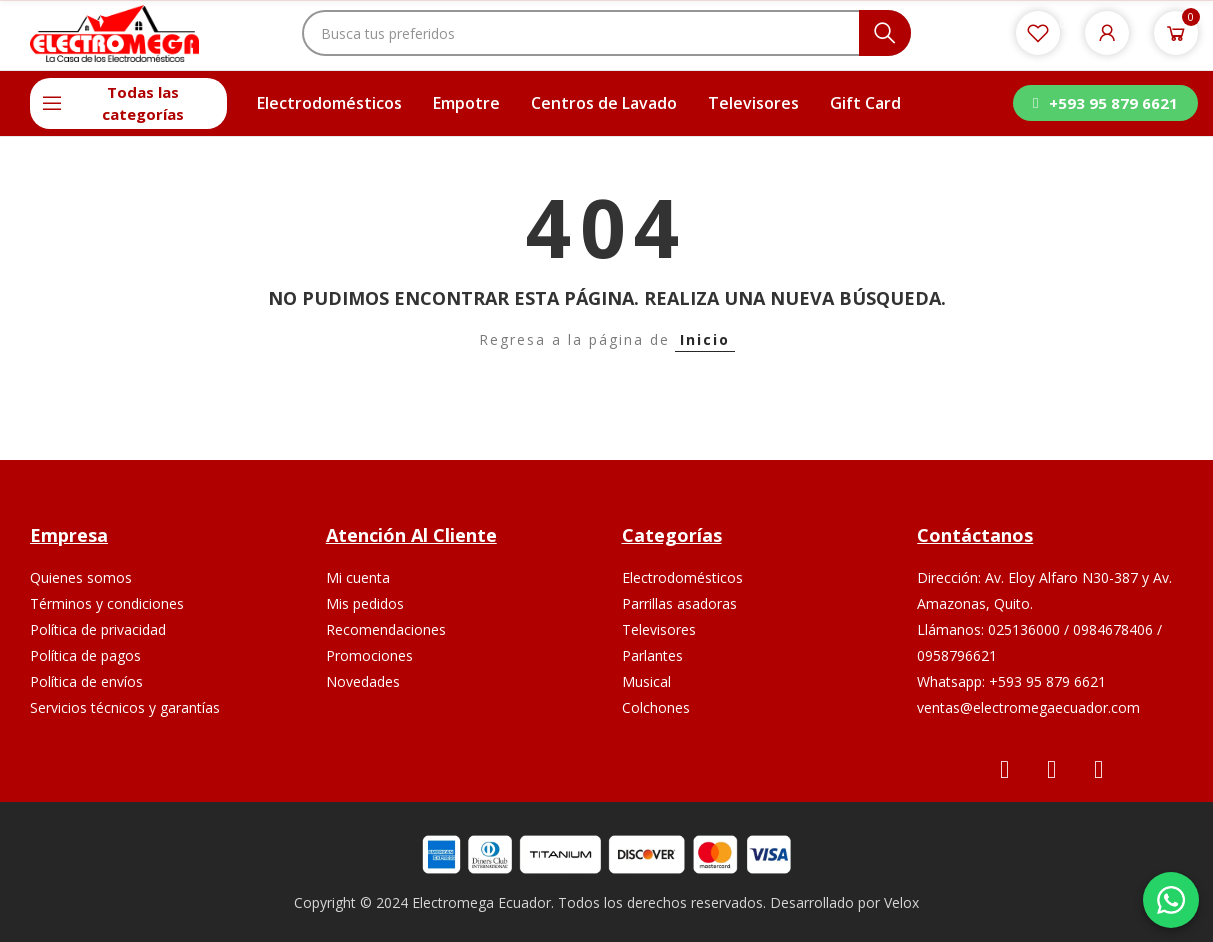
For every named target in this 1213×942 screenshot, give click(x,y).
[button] (1105, 103)
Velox (901, 902)
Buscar (885, 33)
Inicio (705, 339)
